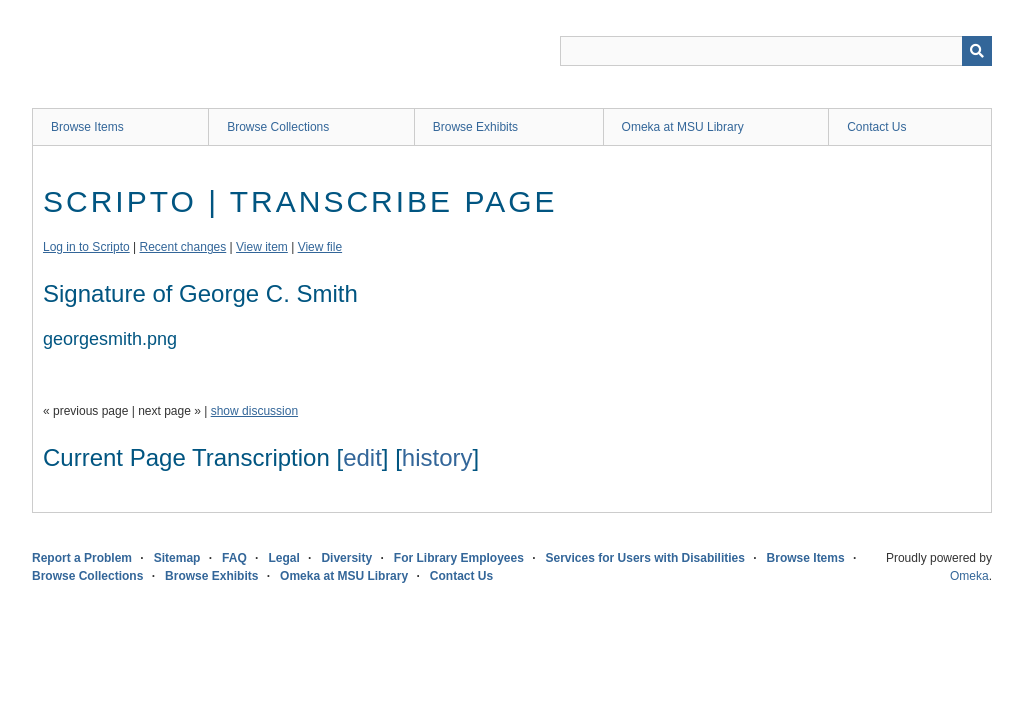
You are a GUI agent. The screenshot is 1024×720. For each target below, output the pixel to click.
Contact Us (876, 127)
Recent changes (183, 247)
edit (362, 457)
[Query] (776, 51)
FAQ (234, 558)
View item (262, 247)
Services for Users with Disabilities (645, 558)
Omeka (969, 576)
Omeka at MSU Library (683, 127)
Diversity (346, 558)
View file (320, 247)
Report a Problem (82, 558)
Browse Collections (278, 127)
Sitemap (177, 558)
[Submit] (977, 51)
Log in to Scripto (86, 247)
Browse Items (87, 127)
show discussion (254, 411)
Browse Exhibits (475, 127)
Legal (283, 558)
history (437, 457)
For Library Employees (459, 558)
